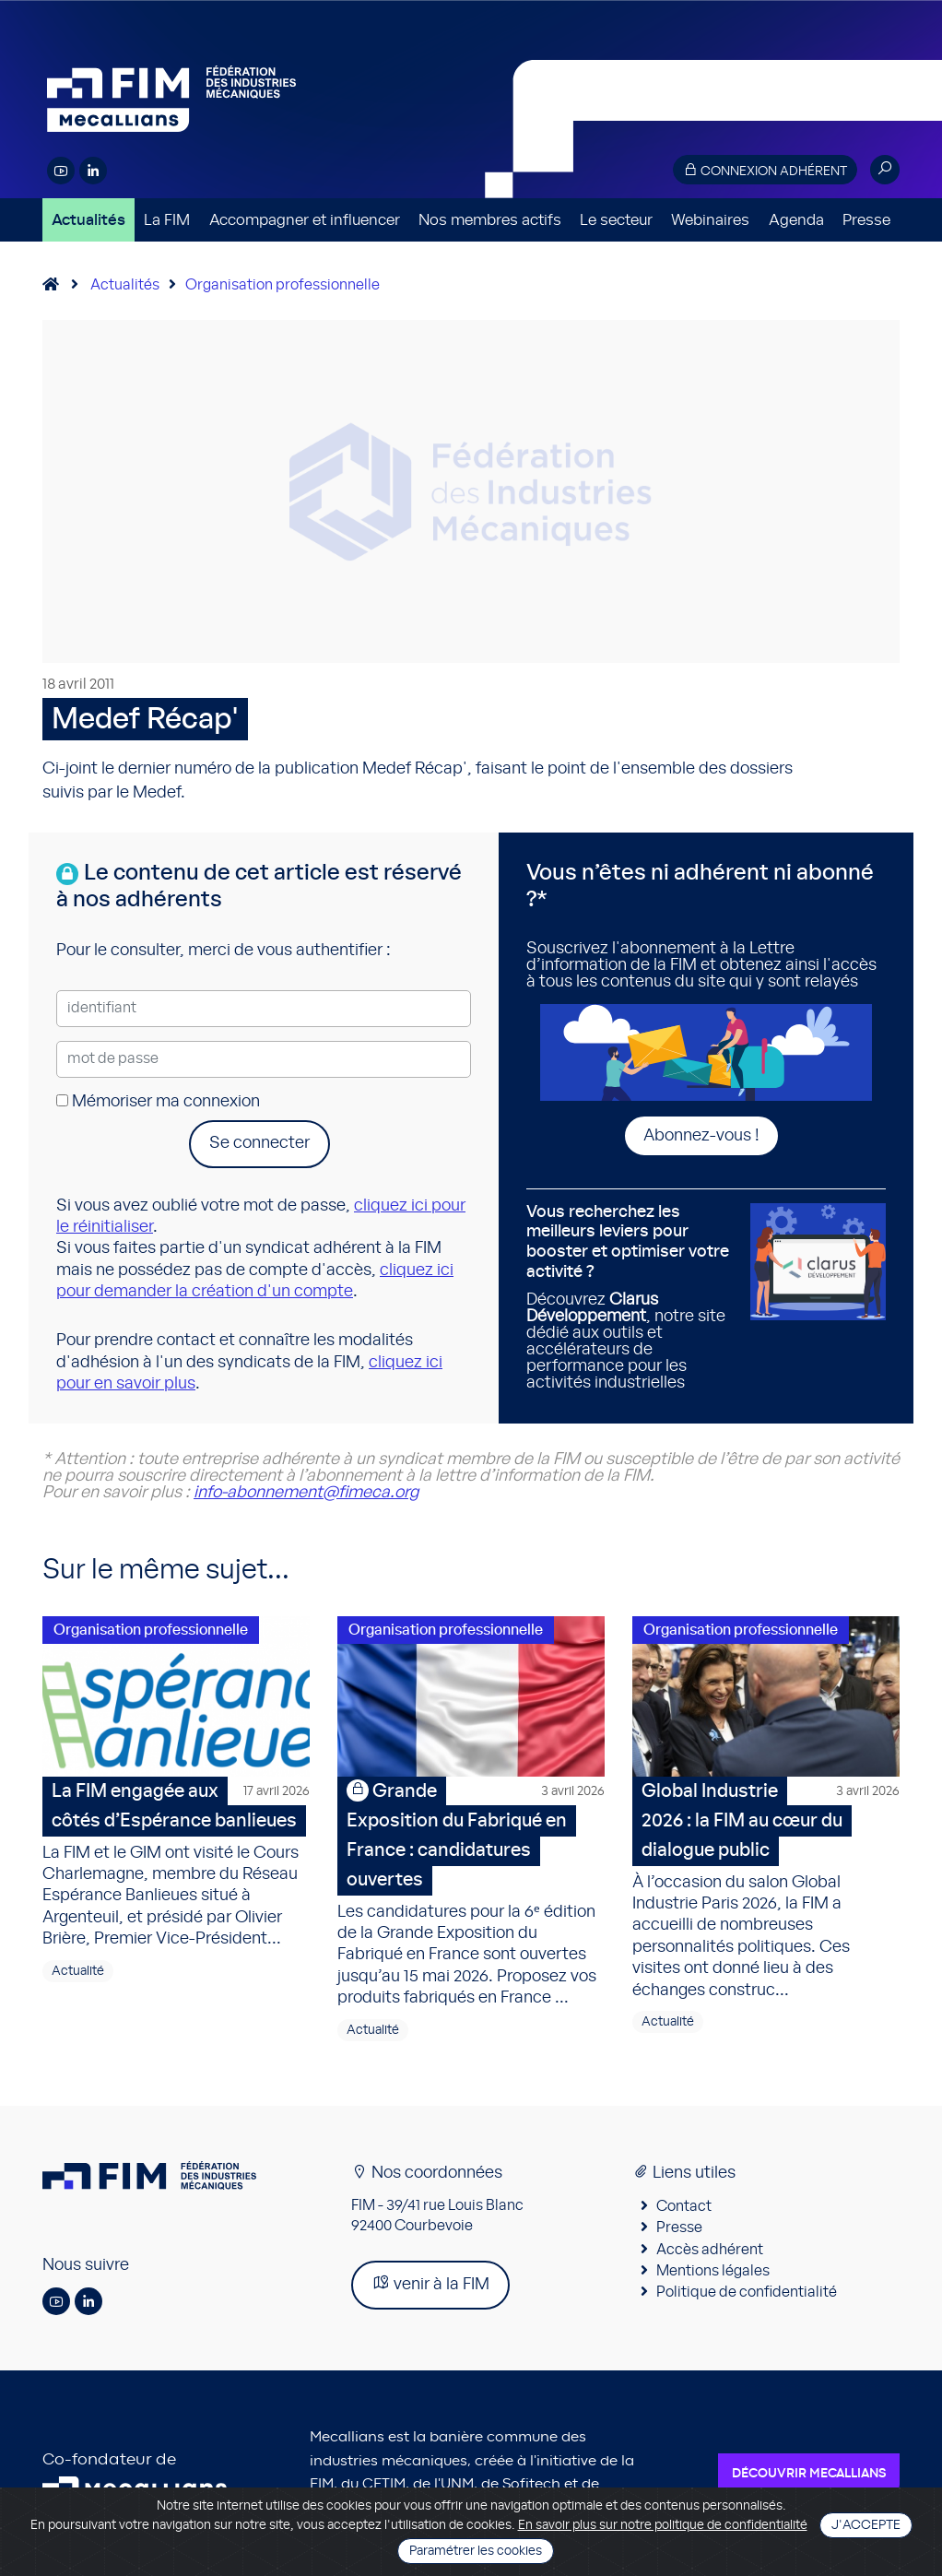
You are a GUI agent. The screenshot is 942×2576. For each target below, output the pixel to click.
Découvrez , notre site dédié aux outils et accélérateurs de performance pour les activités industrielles (631, 1297)
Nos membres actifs (489, 220)
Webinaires (710, 220)
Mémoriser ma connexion (158, 1101)
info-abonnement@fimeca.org (306, 1492)
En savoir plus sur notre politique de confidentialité (662, 2525)
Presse (866, 220)
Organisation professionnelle (282, 285)
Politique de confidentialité (746, 2292)
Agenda (796, 220)
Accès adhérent (709, 2249)
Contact (684, 2206)
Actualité (78, 1971)
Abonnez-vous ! (701, 1136)
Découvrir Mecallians (809, 2473)
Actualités (88, 220)
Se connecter (259, 1143)
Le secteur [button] (616, 220)
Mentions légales (713, 2270)
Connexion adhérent (765, 170)
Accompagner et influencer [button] (304, 220)
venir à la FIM (430, 2283)
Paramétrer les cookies (475, 2551)
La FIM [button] (167, 220)
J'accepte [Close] (866, 2525)
